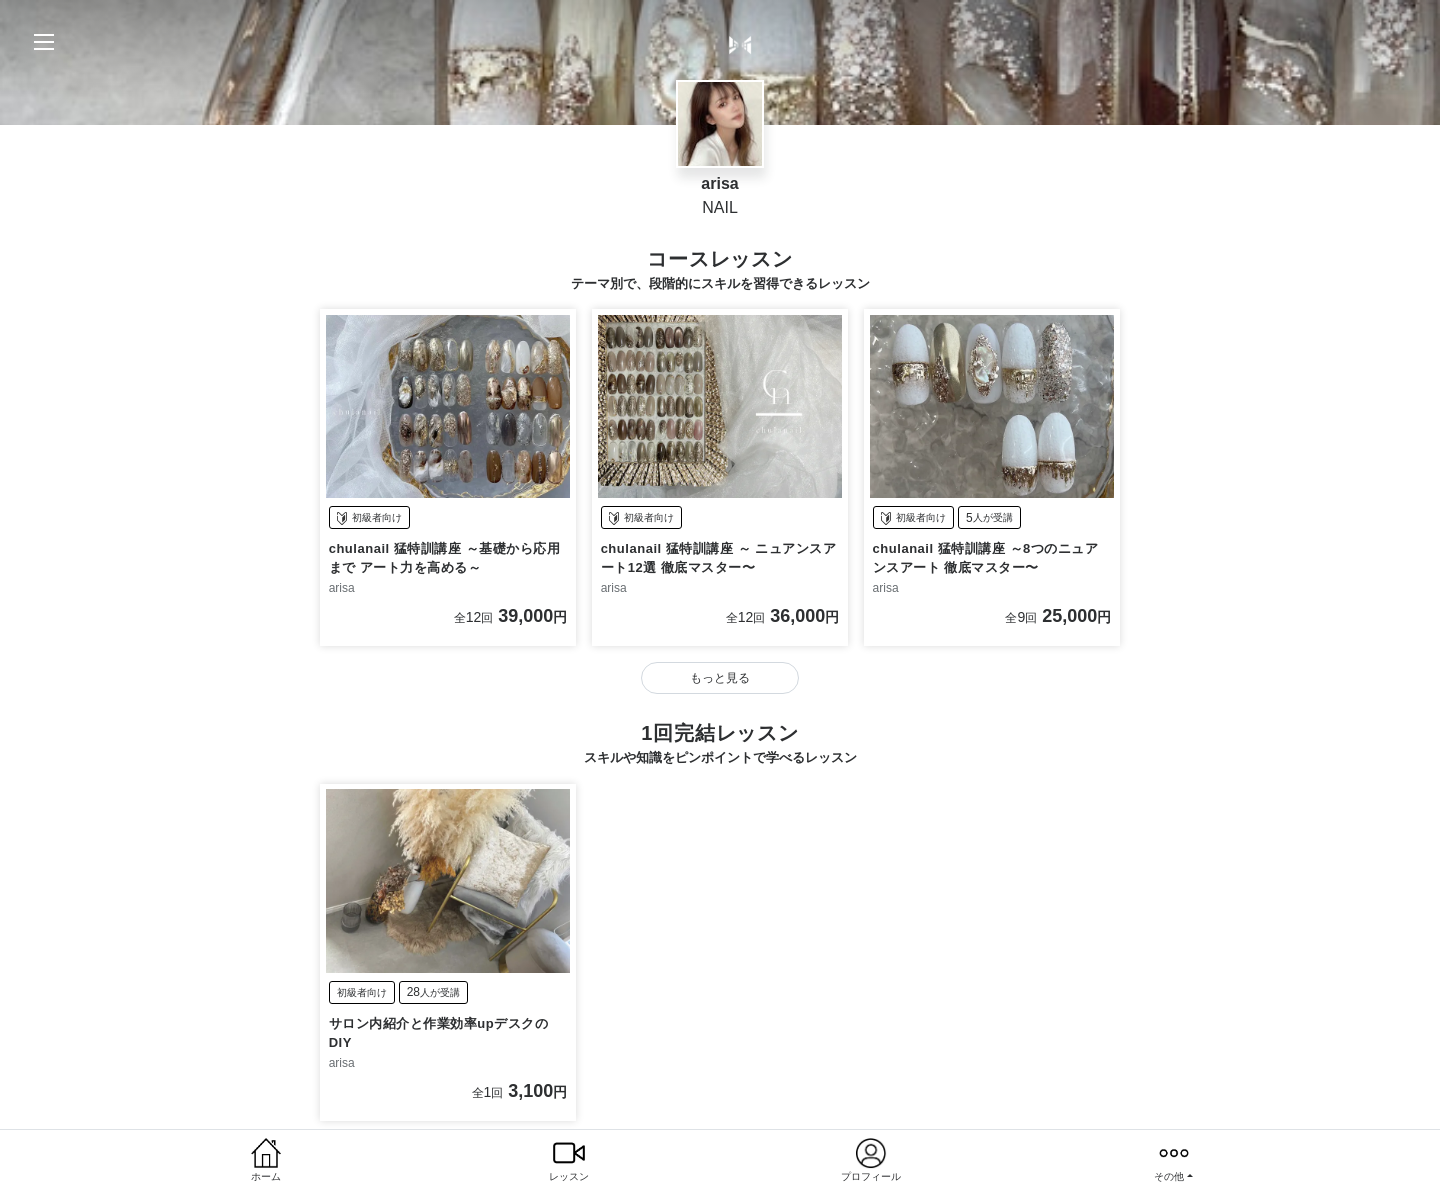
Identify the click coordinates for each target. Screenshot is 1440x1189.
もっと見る (720, 679)
